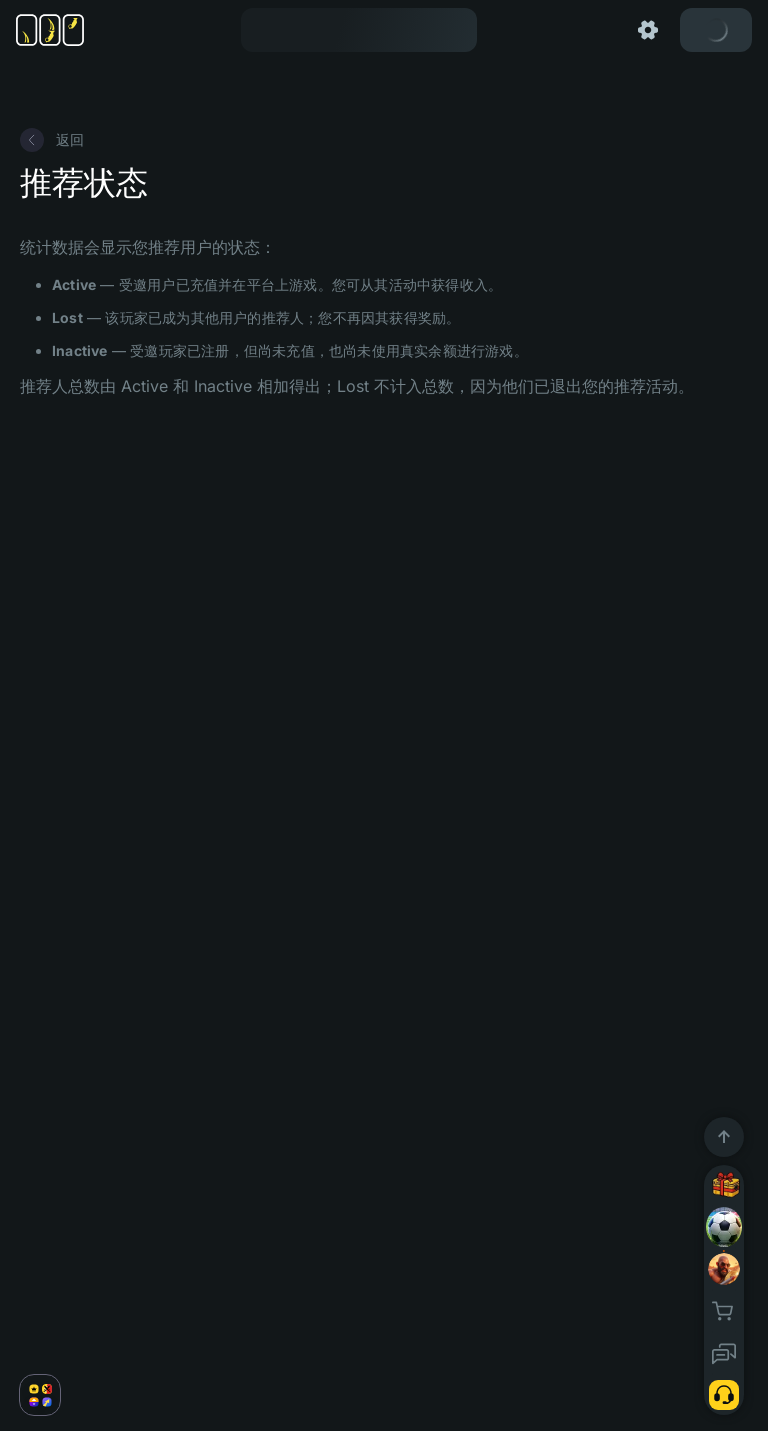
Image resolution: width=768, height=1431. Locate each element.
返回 (52, 140)
